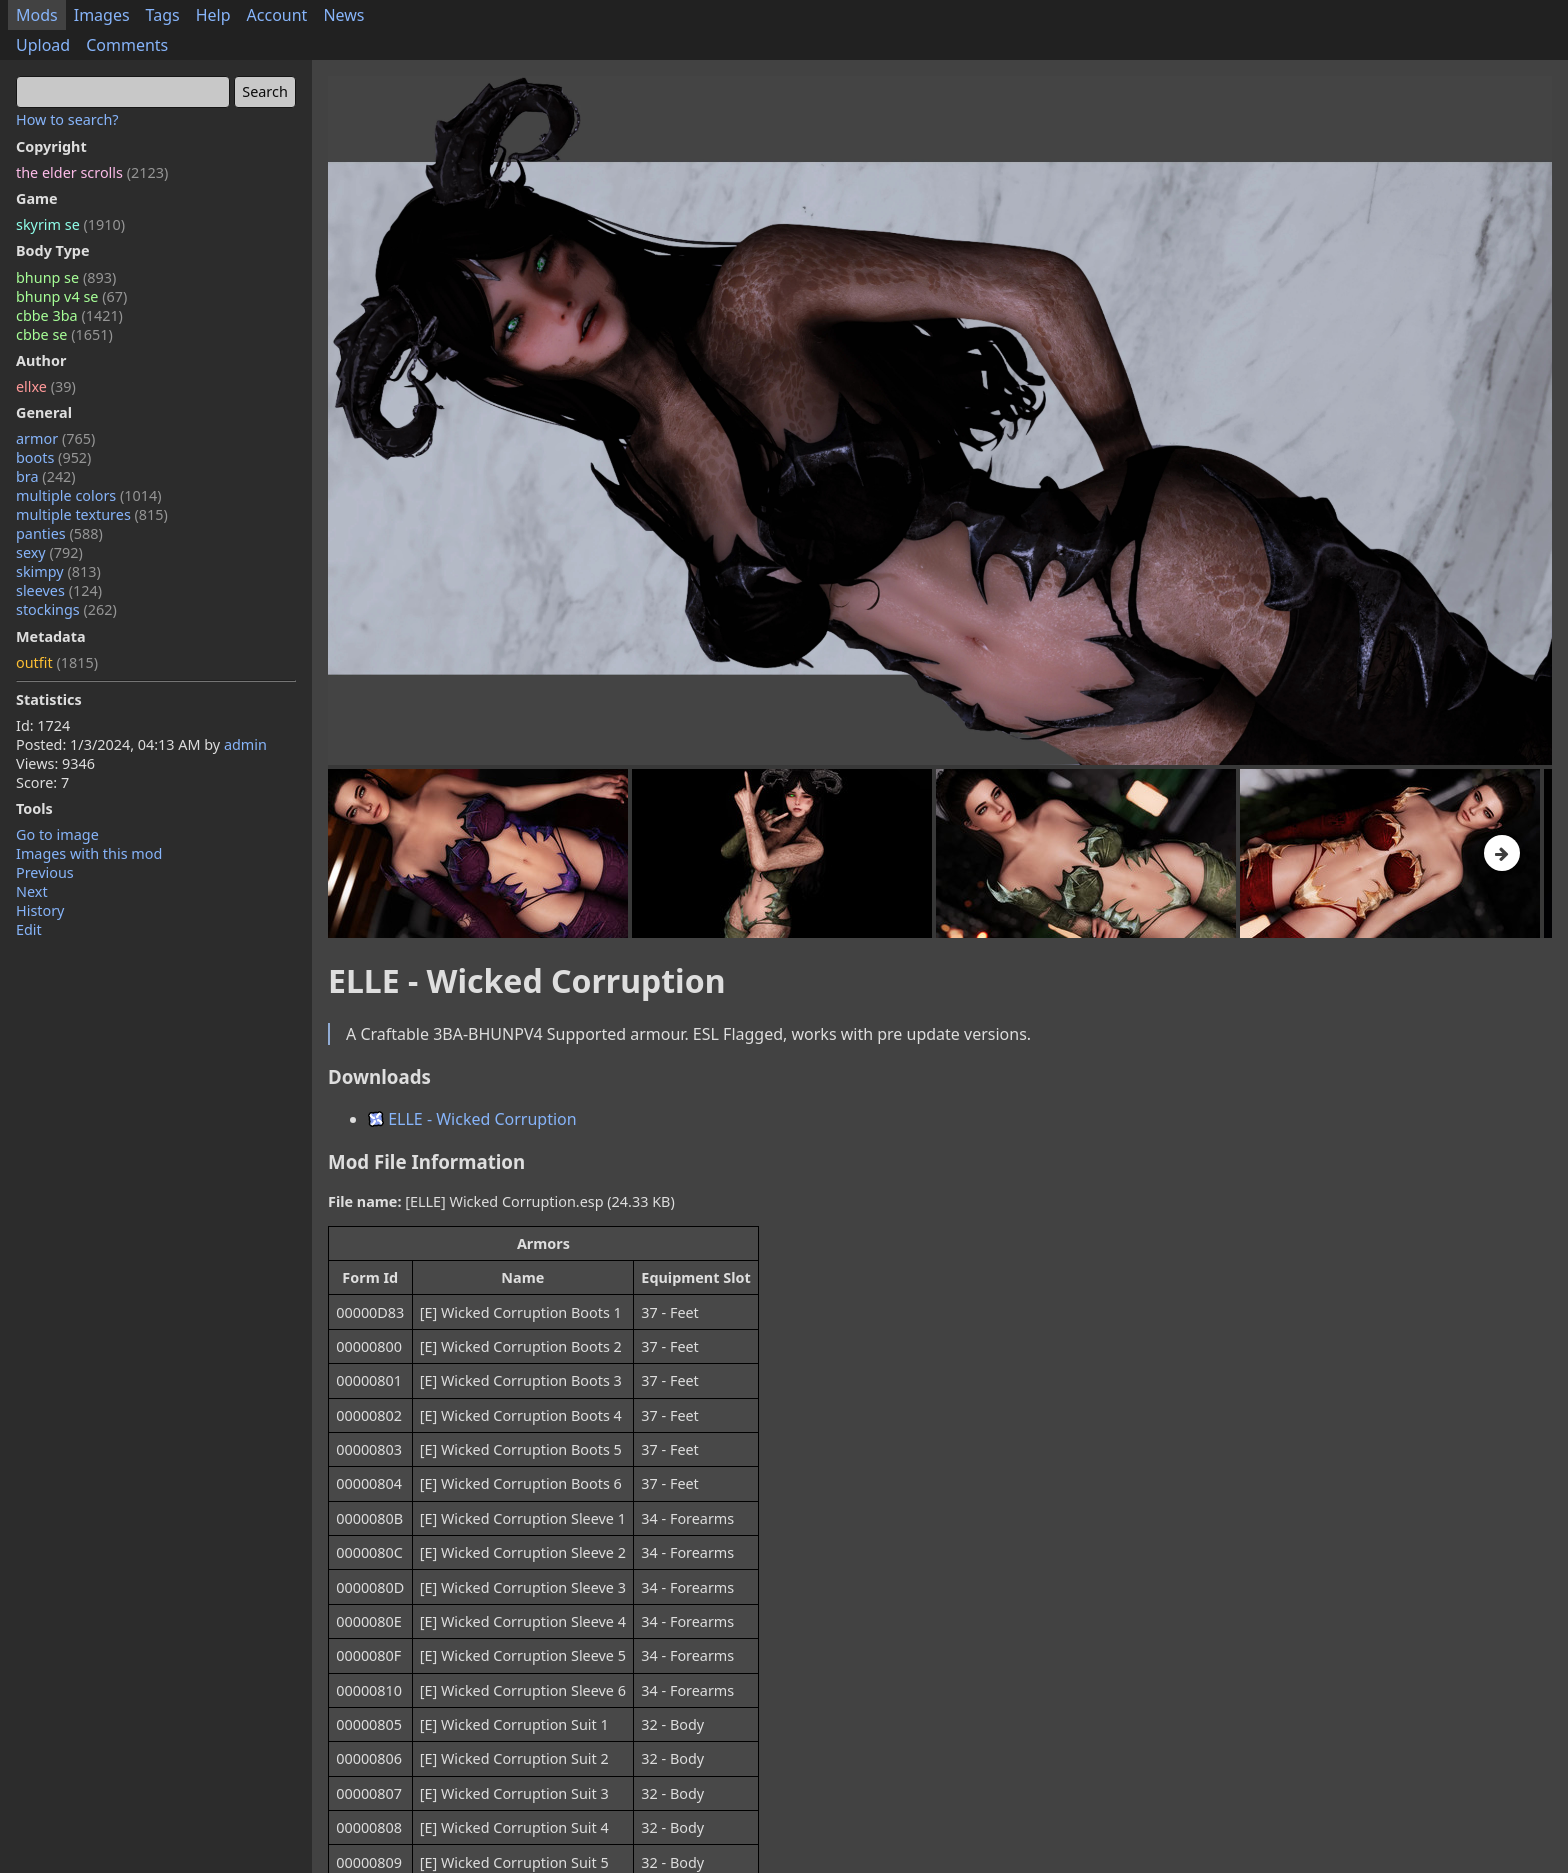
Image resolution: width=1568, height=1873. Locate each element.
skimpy (58, 571)
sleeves (59, 590)
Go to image (57, 834)
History (40, 910)
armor (55, 438)
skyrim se (70, 224)
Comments (127, 45)
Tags (163, 15)
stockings (66, 609)
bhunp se (66, 277)
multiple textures (92, 514)
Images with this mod (89, 853)
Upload (43, 45)
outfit (57, 662)
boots (53, 457)
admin (245, 744)
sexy (49, 552)
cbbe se (64, 334)
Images (102, 15)
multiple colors (89, 495)
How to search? (67, 119)
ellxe (46, 386)
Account (277, 15)
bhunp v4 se (71, 296)
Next (32, 891)
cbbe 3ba (69, 315)
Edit (29, 929)
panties (59, 533)
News (343, 15)
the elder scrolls (92, 172)
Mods (37, 15)
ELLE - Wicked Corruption (472, 1119)
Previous (45, 872)
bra (46, 476)
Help (213, 15)
